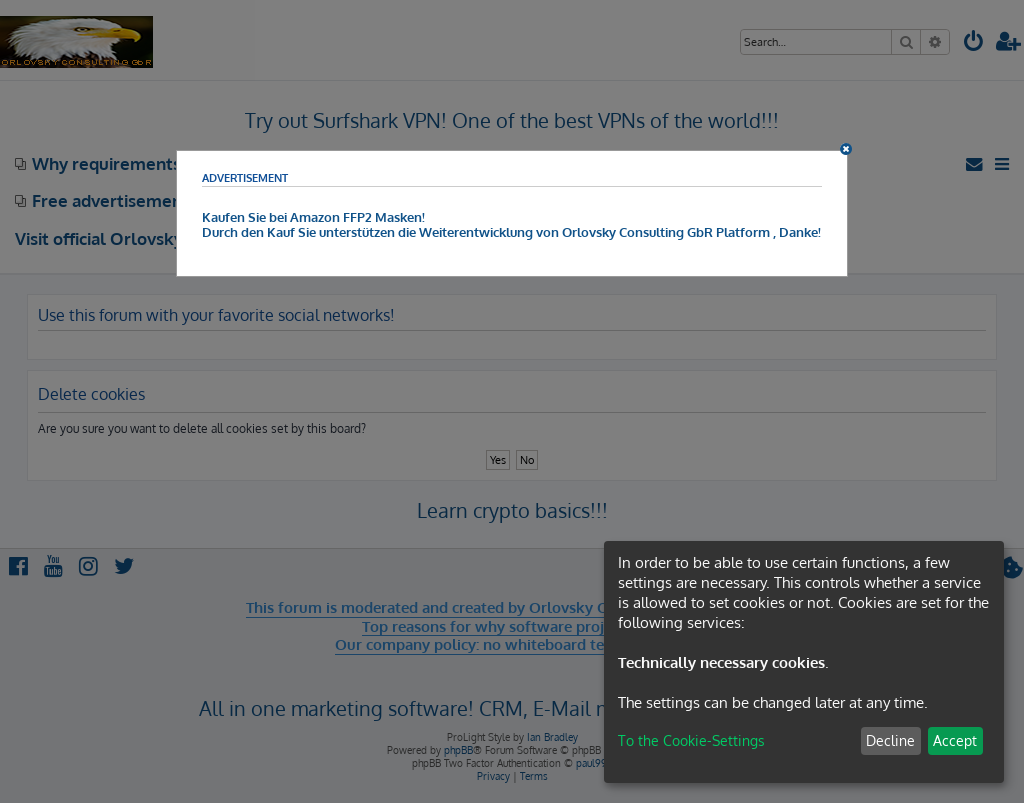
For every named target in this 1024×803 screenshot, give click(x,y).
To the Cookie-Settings (691, 740)
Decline (890, 740)
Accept (955, 740)
